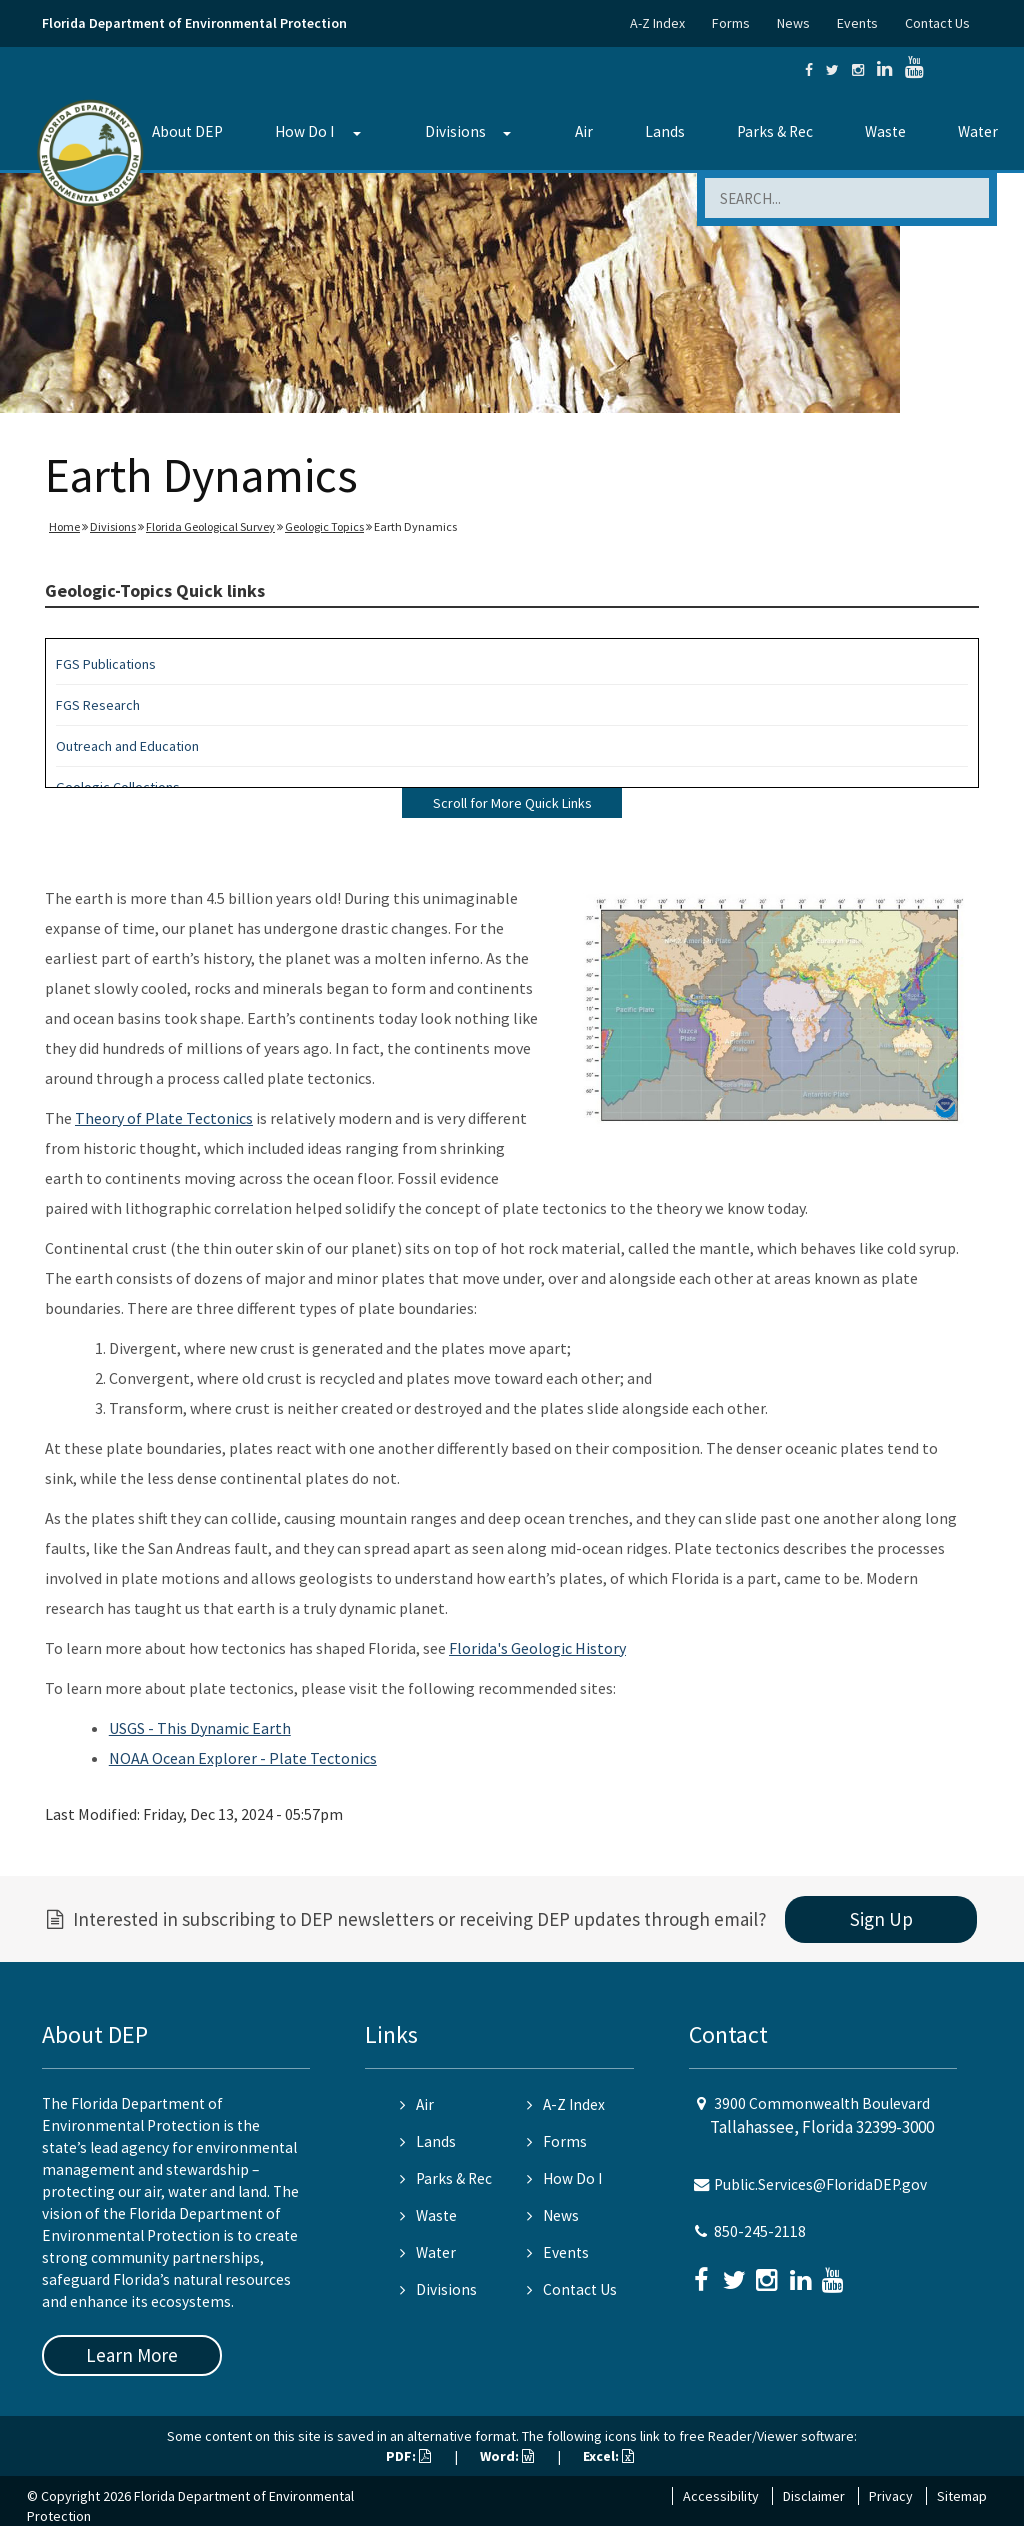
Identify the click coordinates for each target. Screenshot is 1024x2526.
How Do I (304, 131)
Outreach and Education (127, 746)
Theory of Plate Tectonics (164, 1118)
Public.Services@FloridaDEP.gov (820, 2184)
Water (978, 131)
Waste (885, 131)
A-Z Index (657, 23)
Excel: (608, 2456)
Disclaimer (814, 2496)
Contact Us (937, 23)
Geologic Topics (324, 526)
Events (857, 23)
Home (64, 526)
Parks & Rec (775, 131)
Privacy (891, 2496)
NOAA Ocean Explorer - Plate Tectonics (243, 1758)
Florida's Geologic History (537, 1648)
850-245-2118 (760, 2231)
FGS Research (98, 705)
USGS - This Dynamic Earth (200, 1728)
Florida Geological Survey (210, 526)
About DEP (187, 131)
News (793, 23)
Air (584, 131)
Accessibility (721, 2496)
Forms (731, 23)
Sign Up (881, 1919)
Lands (665, 131)
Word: (507, 2456)
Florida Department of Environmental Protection (194, 23)
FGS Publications (106, 664)
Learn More (132, 2355)
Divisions (455, 131)
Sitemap (962, 2496)
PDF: (408, 2456)
